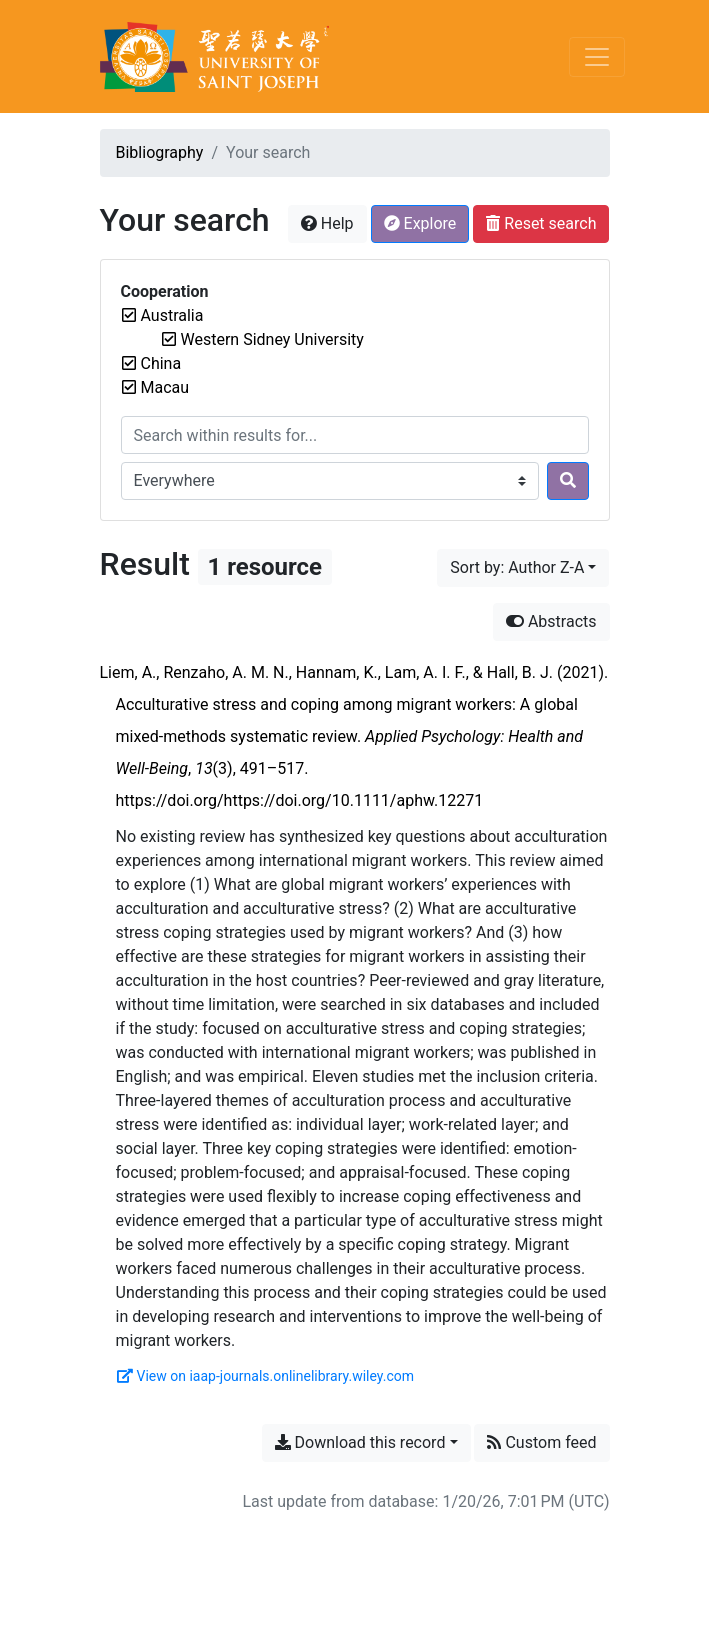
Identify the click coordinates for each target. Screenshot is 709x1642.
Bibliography (160, 152)
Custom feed (541, 1442)
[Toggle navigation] (597, 57)
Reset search (541, 223)
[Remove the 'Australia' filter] (172, 315)
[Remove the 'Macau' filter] (165, 387)
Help (327, 223)
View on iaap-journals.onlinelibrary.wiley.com (265, 1376)
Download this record (360, 1442)
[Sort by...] (523, 568)
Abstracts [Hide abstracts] (551, 621)
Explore (420, 223)
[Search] (568, 481)
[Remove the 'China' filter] (161, 363)
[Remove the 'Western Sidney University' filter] (272, 339)
